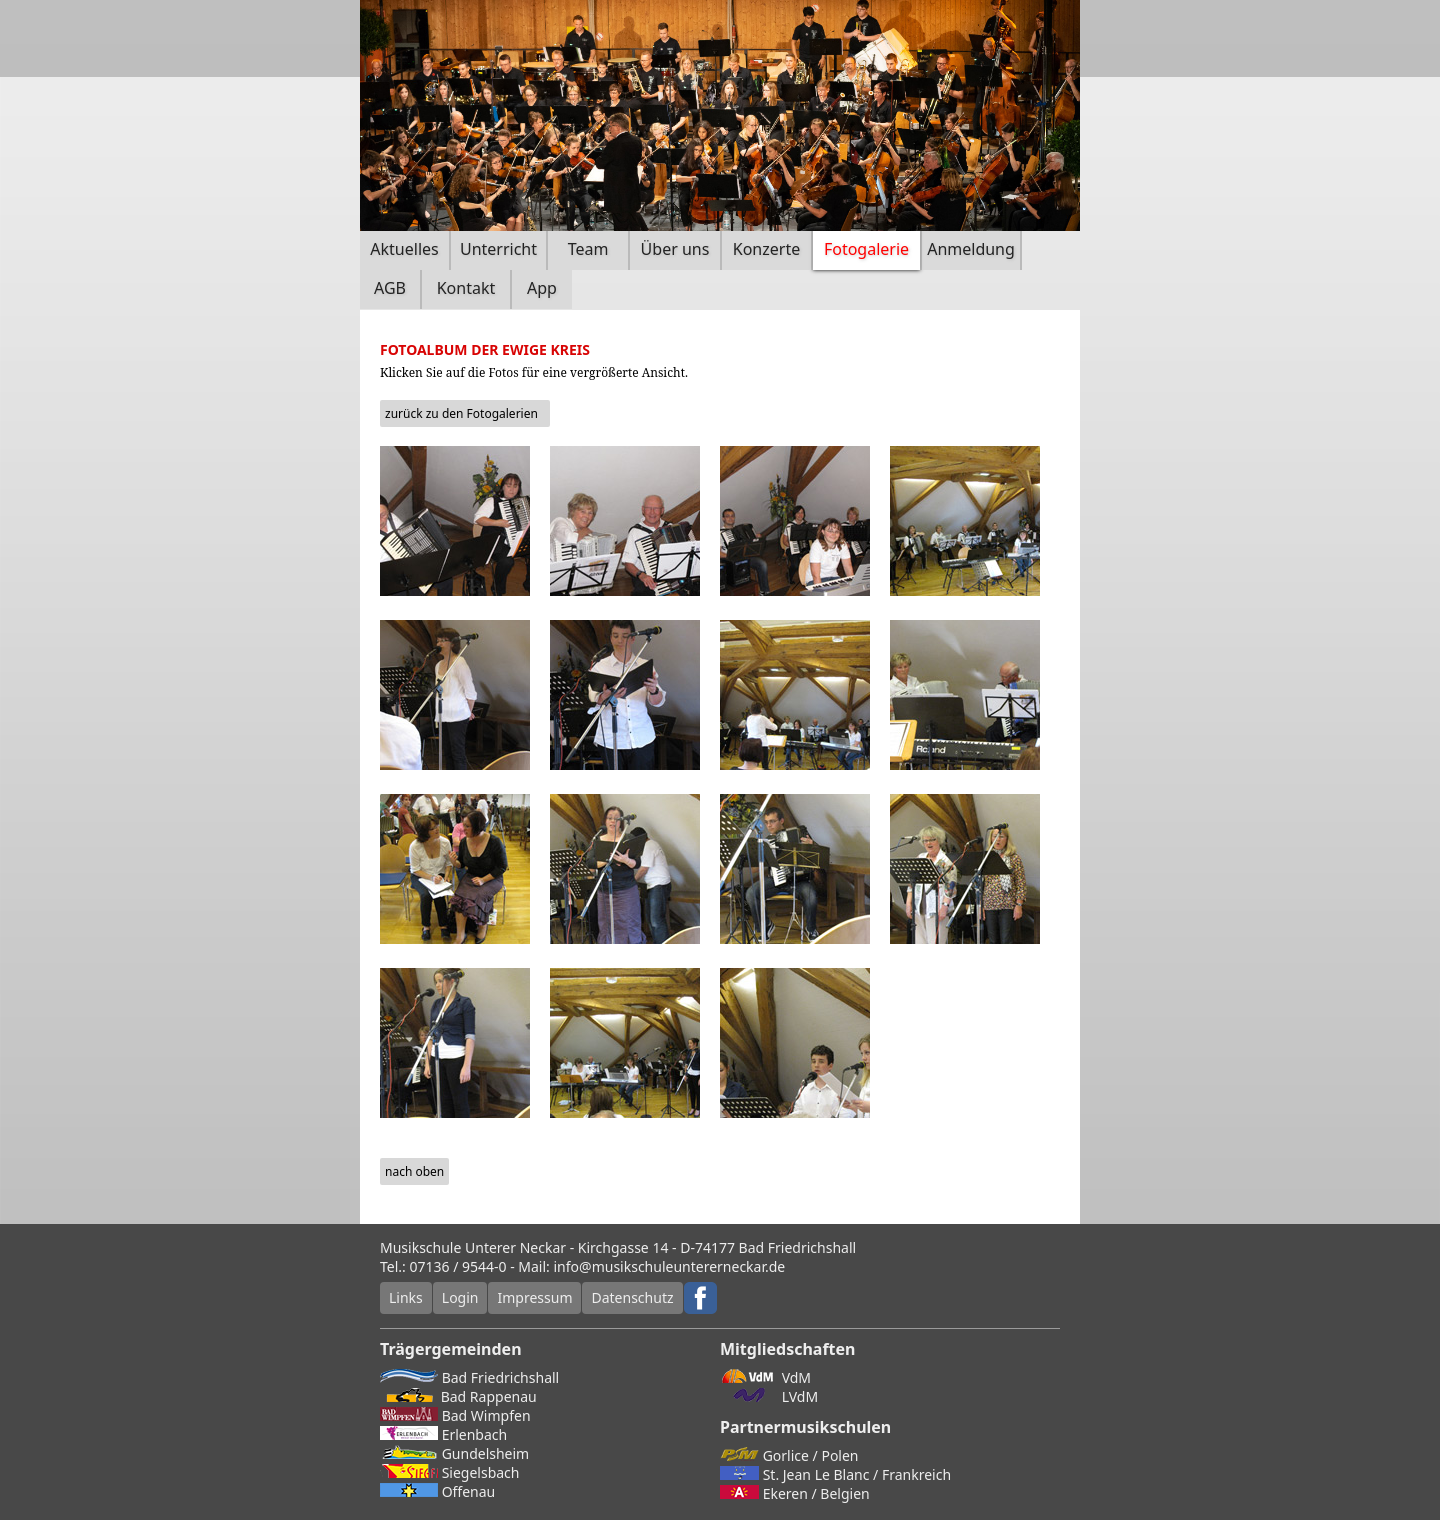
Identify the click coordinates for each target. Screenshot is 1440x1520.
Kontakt (466, 288)
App (542, 288)
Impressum (534, 1297)
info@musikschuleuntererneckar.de (670, 1266)
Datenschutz (632, 1297)
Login (460, 1297)
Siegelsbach (450, 1472)
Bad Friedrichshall (469, 1377)
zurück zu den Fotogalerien (461, 413)
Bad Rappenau (458, 1396)
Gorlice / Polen (789, 1455)
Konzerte (766, 249)
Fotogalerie (866, 249)
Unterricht (498, 249)
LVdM (769, 1396)
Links (406, 1297)
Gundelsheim (454, 1453)
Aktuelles (404, 249)
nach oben (414, 1171)
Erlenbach (443, 1434)
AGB (390, 288)
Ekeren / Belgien (795, 1493)
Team (588, 249)
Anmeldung (971, 249)
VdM (765, 1377)
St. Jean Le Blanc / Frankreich (835, 1474)
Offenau (437, 1491)
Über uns (675, 249)
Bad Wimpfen (455, 1415)
